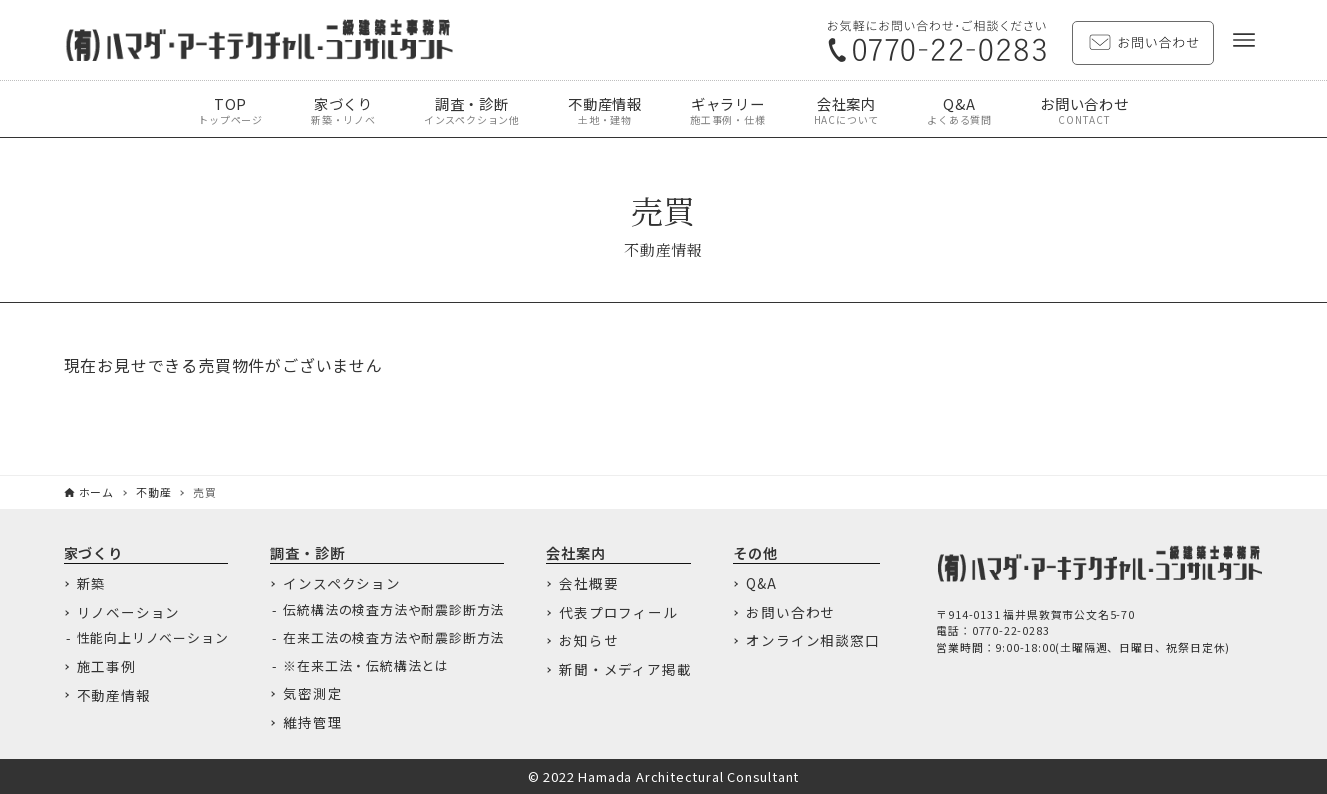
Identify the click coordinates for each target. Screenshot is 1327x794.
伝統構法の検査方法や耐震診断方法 (393, 610)
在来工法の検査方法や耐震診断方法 (393, 638)
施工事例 (106, 667)
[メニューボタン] (1244, 40)
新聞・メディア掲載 (625, 670)
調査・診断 (307, 552)
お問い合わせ (790, 613)
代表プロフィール (618, 613)
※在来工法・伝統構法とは (366, 666)
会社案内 (575, 552)
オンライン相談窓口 (812, 641)
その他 (755, 552)
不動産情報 (114, 696)
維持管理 (312, 723)
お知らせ (588, 641)
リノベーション (129, 613)
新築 (92, 584)
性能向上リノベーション (153, 638)
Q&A (761, 584)
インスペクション (341, 584)
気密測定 (312, 694)
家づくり (93, 552)
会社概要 (588, 584)
